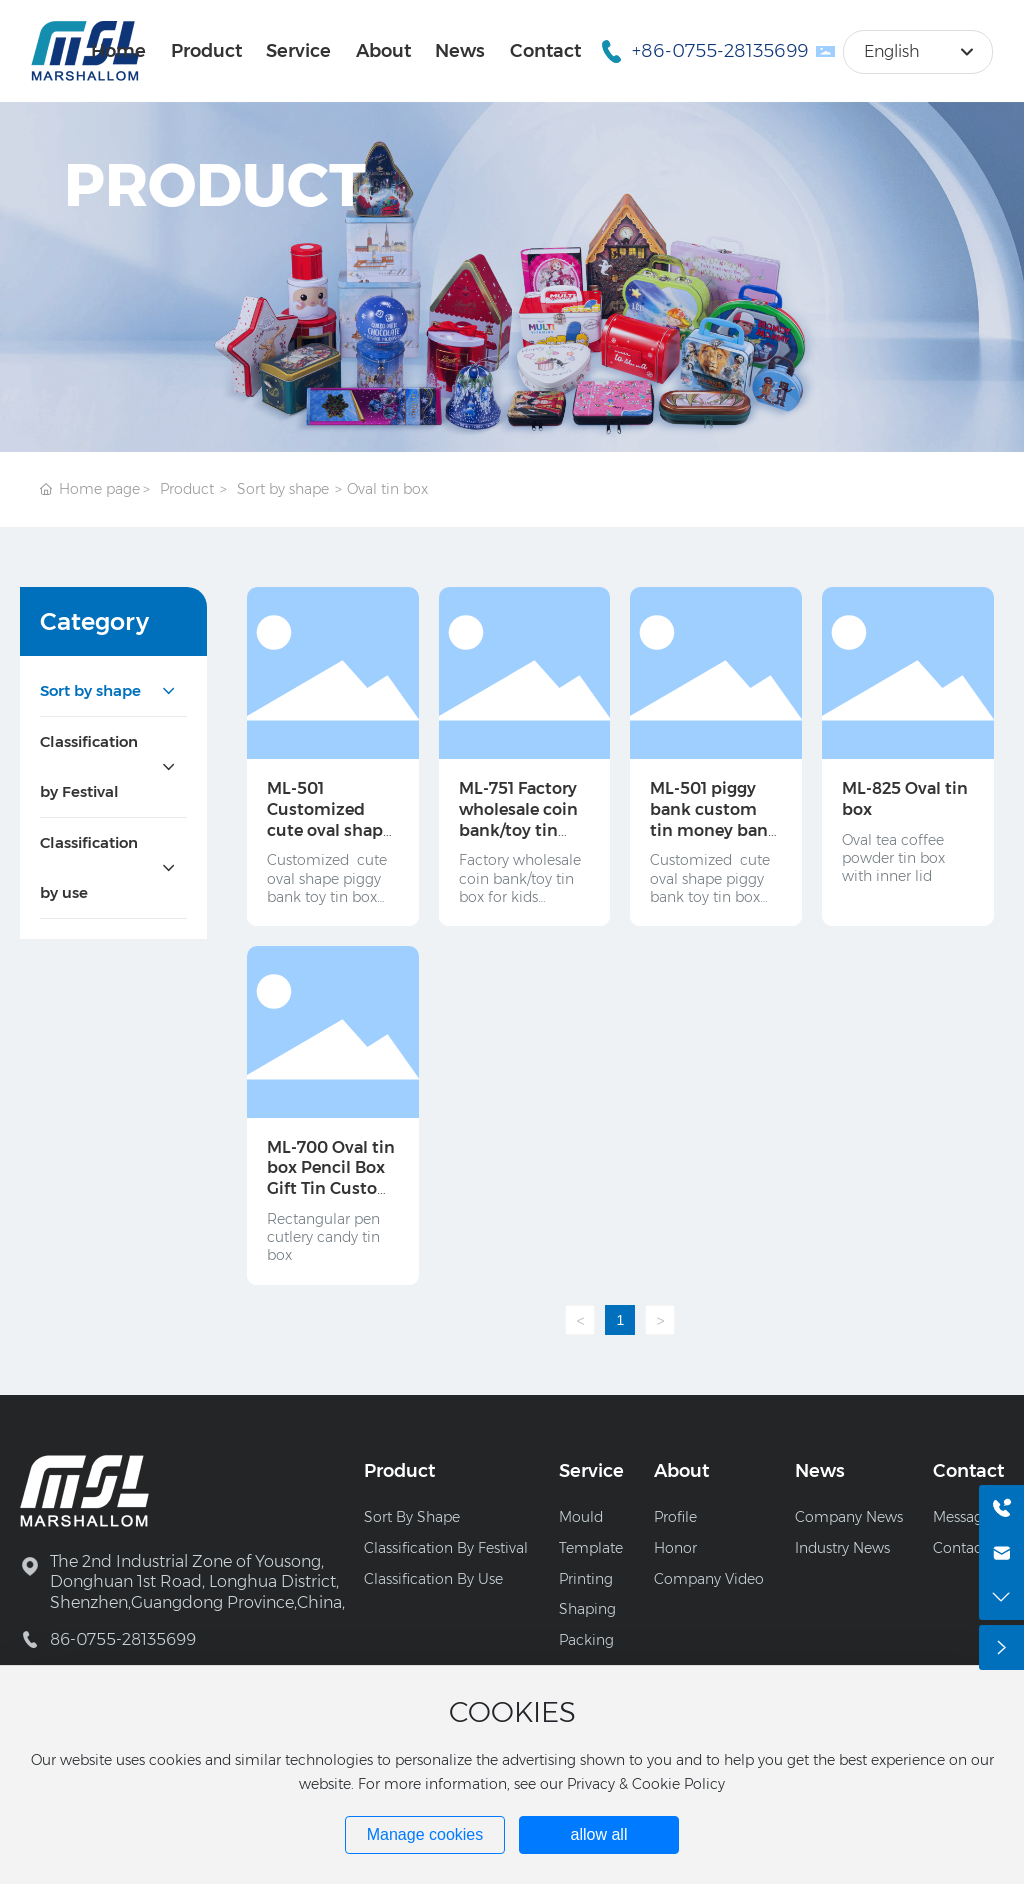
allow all (599, 1834)
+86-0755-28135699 (720, 51)
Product (187, 489)
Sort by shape (283, 489)
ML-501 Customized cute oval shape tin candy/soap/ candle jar (329, 830)
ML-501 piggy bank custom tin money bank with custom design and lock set (714, 840)
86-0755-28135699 (123, 1639)
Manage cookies (425, 1834)
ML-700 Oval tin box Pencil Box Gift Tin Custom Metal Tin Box (331, 1178)
